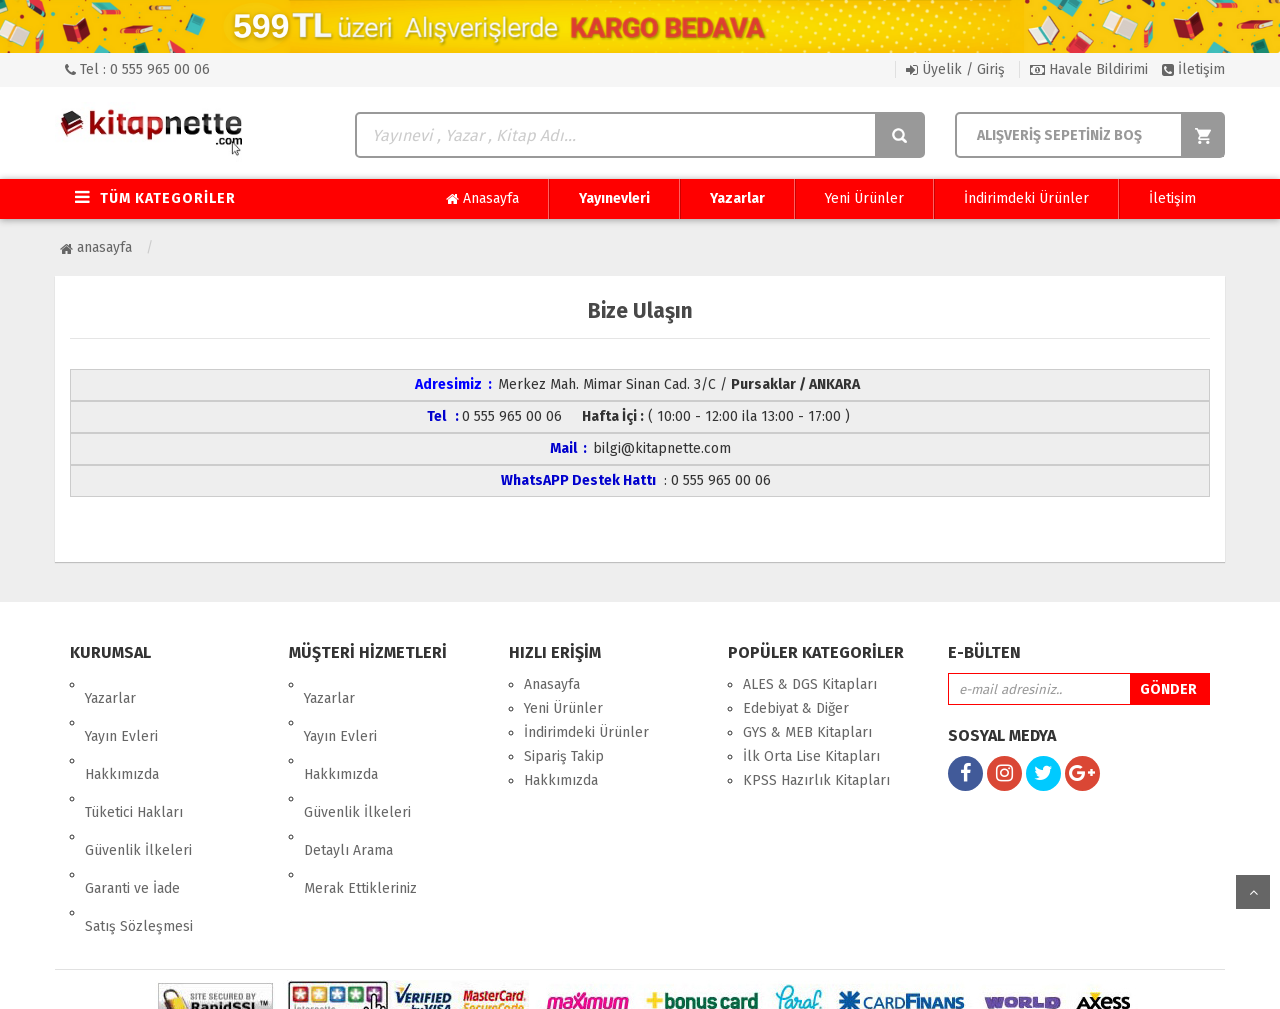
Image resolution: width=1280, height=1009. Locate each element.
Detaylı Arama (348, 780)
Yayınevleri (614, 198)
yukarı (1253, 892)
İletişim (1193, 69)
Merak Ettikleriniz (360, 804)
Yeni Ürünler (864, 198)
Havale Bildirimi (1089, 69)
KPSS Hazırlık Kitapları (816, 780)
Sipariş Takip (564, 756)
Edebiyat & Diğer (796, 708)
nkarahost (553, 978)
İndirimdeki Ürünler (1026, 198)
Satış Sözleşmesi (139, 828)
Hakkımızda (122, 732)
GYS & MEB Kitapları (807, 732)
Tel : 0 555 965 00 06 (137, 69)
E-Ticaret (619, 978)
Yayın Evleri (121, 708)
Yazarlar (737, 198)
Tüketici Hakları (134, 756)
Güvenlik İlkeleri (138, 780)
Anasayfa (482, 199)
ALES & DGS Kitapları (810, 684)
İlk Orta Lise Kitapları (811, 756)
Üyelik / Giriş (955, 69)
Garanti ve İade (132, 804)
